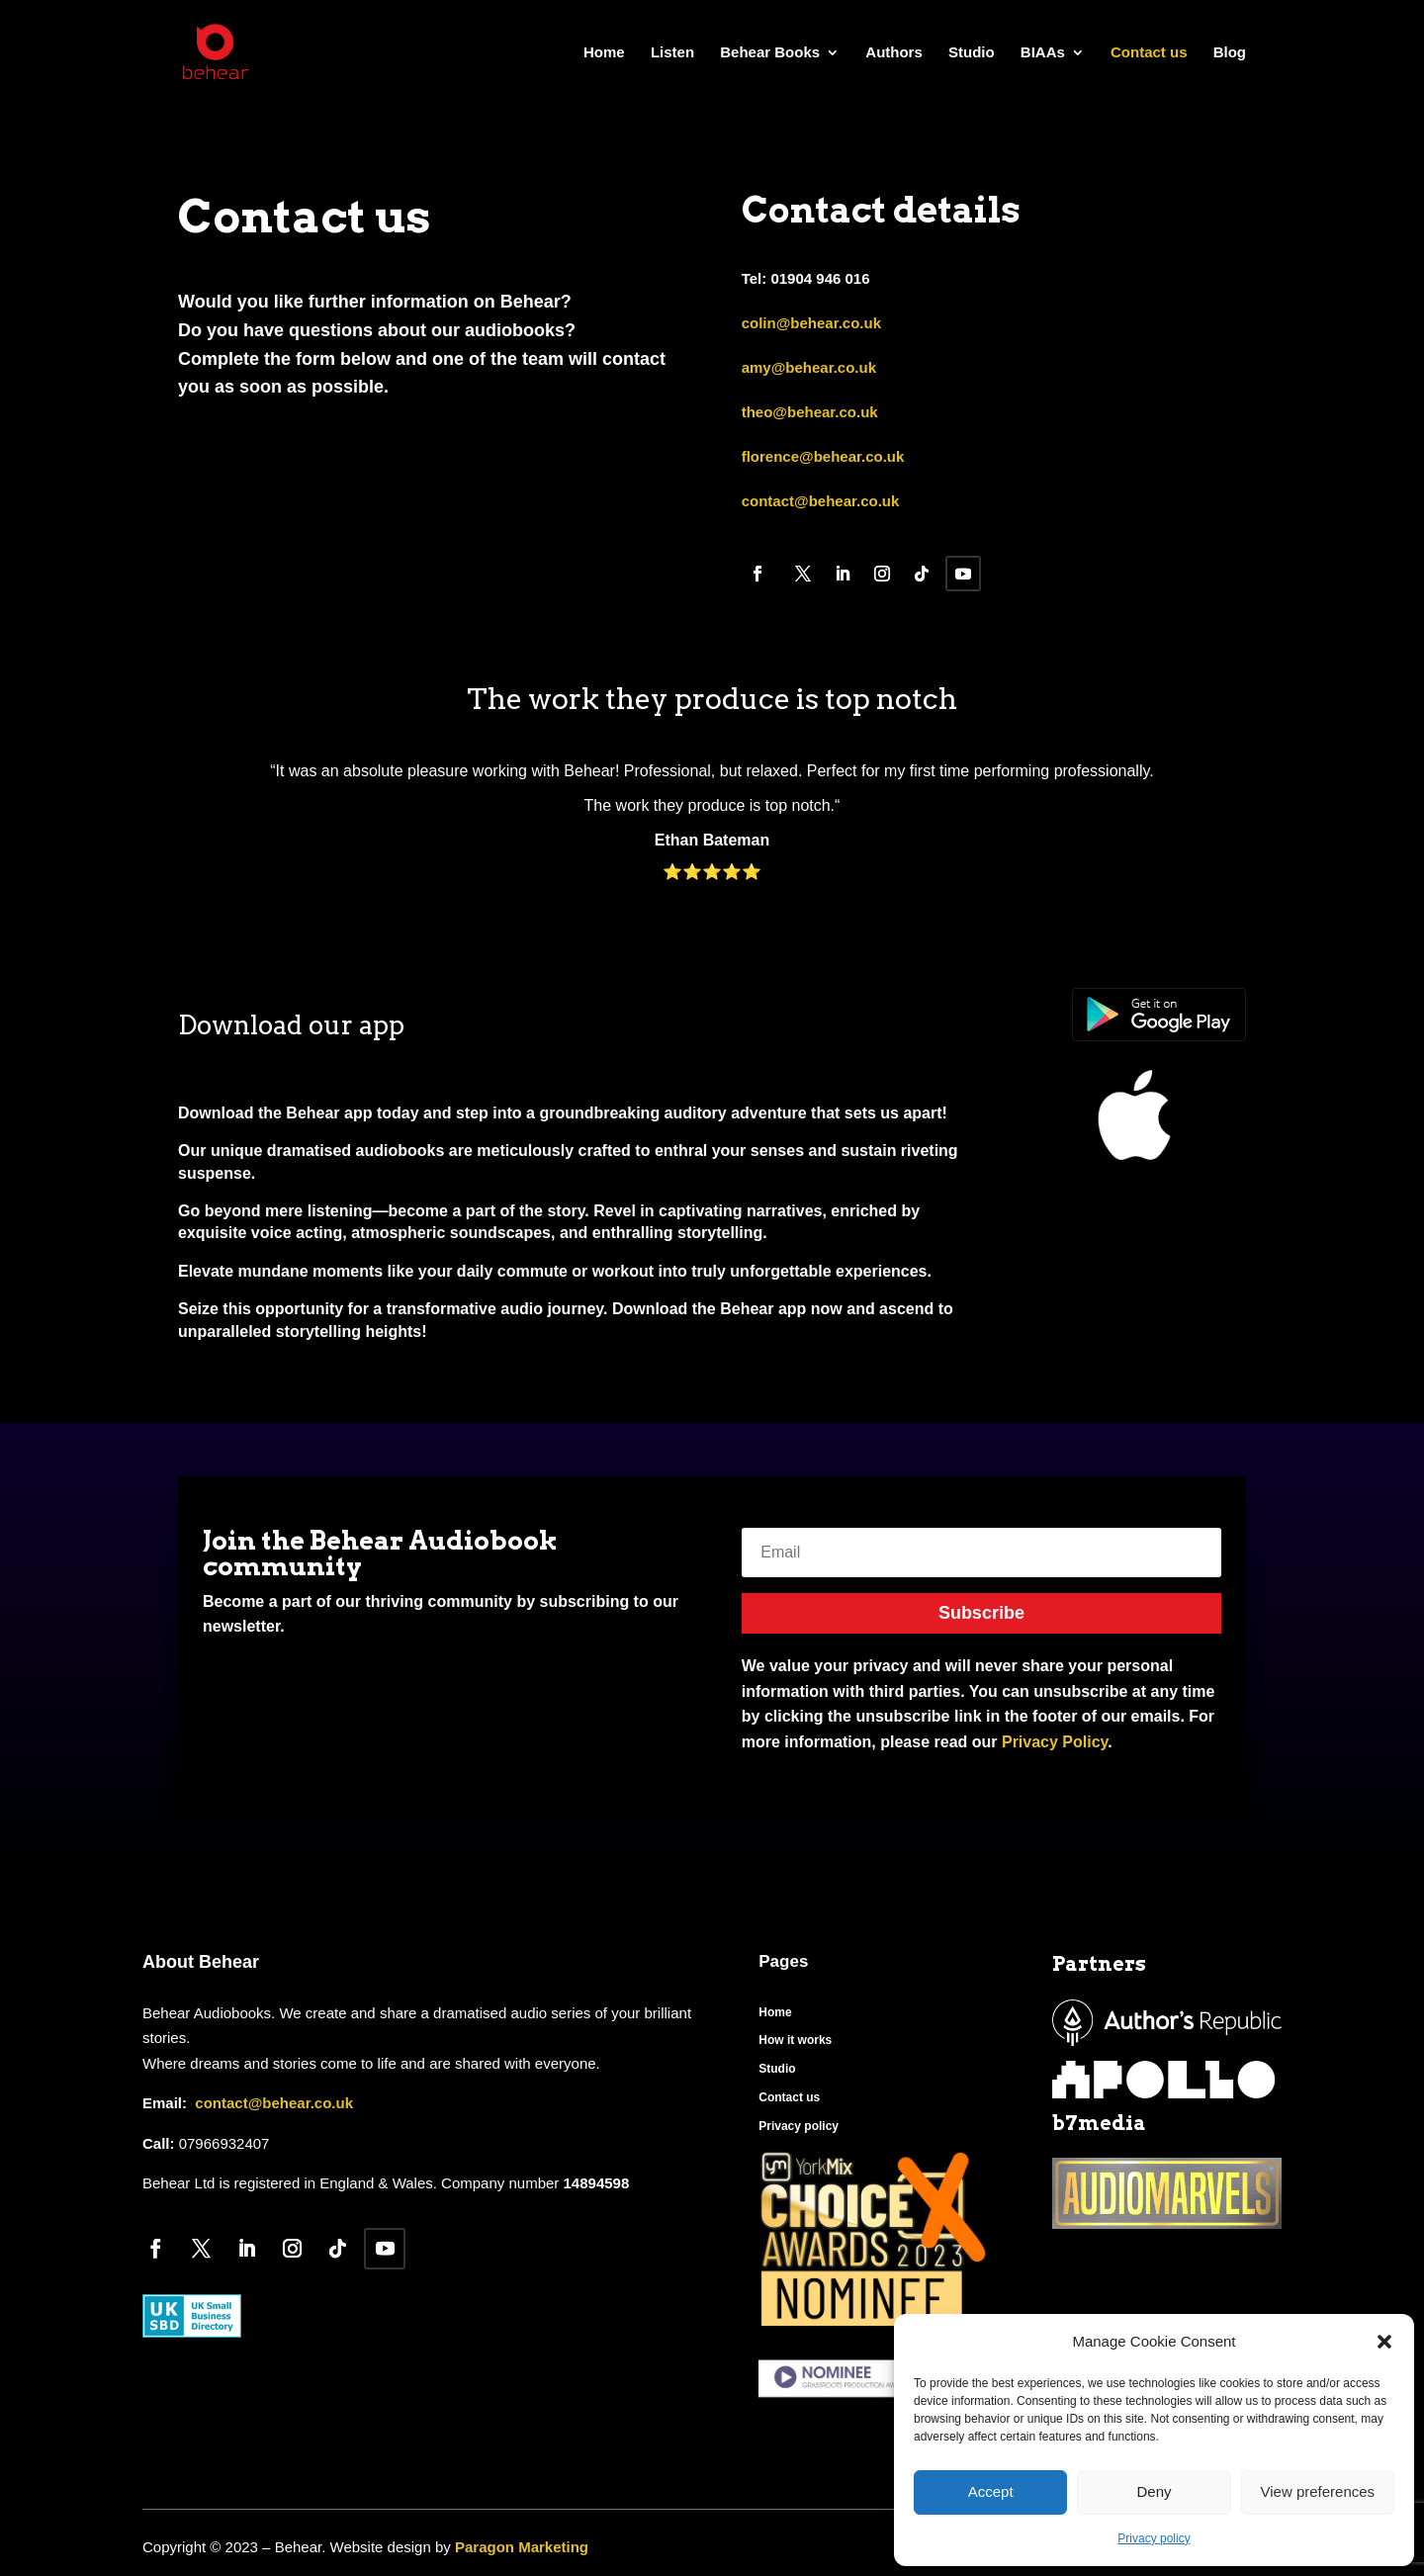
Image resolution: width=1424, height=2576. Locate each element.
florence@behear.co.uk (823, 456)
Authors (894, 52)
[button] (1384, 2342)
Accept (991, 2491)
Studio (971, 52)
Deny (1153, 2491)
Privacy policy (1153, 2538)
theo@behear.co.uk (810, 411)
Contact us (1149, 52)
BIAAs (1043, 52)
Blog (1229, 52)
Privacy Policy (1055, 1741)
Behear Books (770, 52)
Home (604, 52)
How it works (795, 2040)
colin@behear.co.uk (811, 322)
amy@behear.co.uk (809, 367)
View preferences (1318, 2491)
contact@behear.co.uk (821, 500)
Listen (672, 52)
